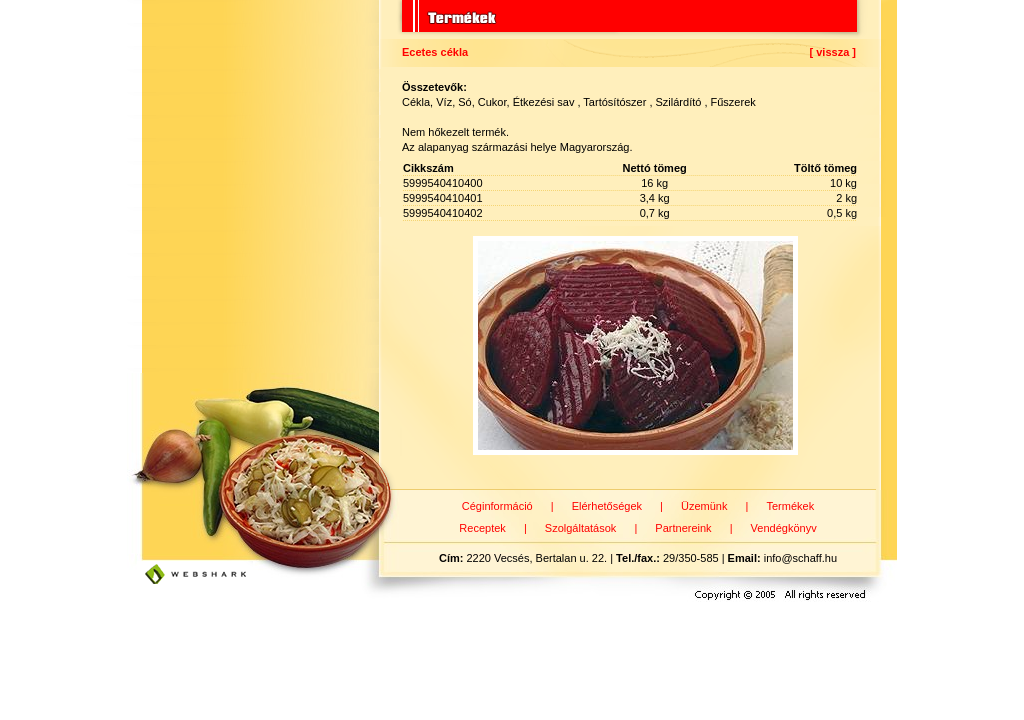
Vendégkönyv (784, 528)
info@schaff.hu (800, 558)
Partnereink (683, 528)
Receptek (482, 528)
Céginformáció (497, 506)
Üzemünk (704, 506)
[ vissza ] (833, 52)
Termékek (790, 506)
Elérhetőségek (607, 506)
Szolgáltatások (581, 528)
